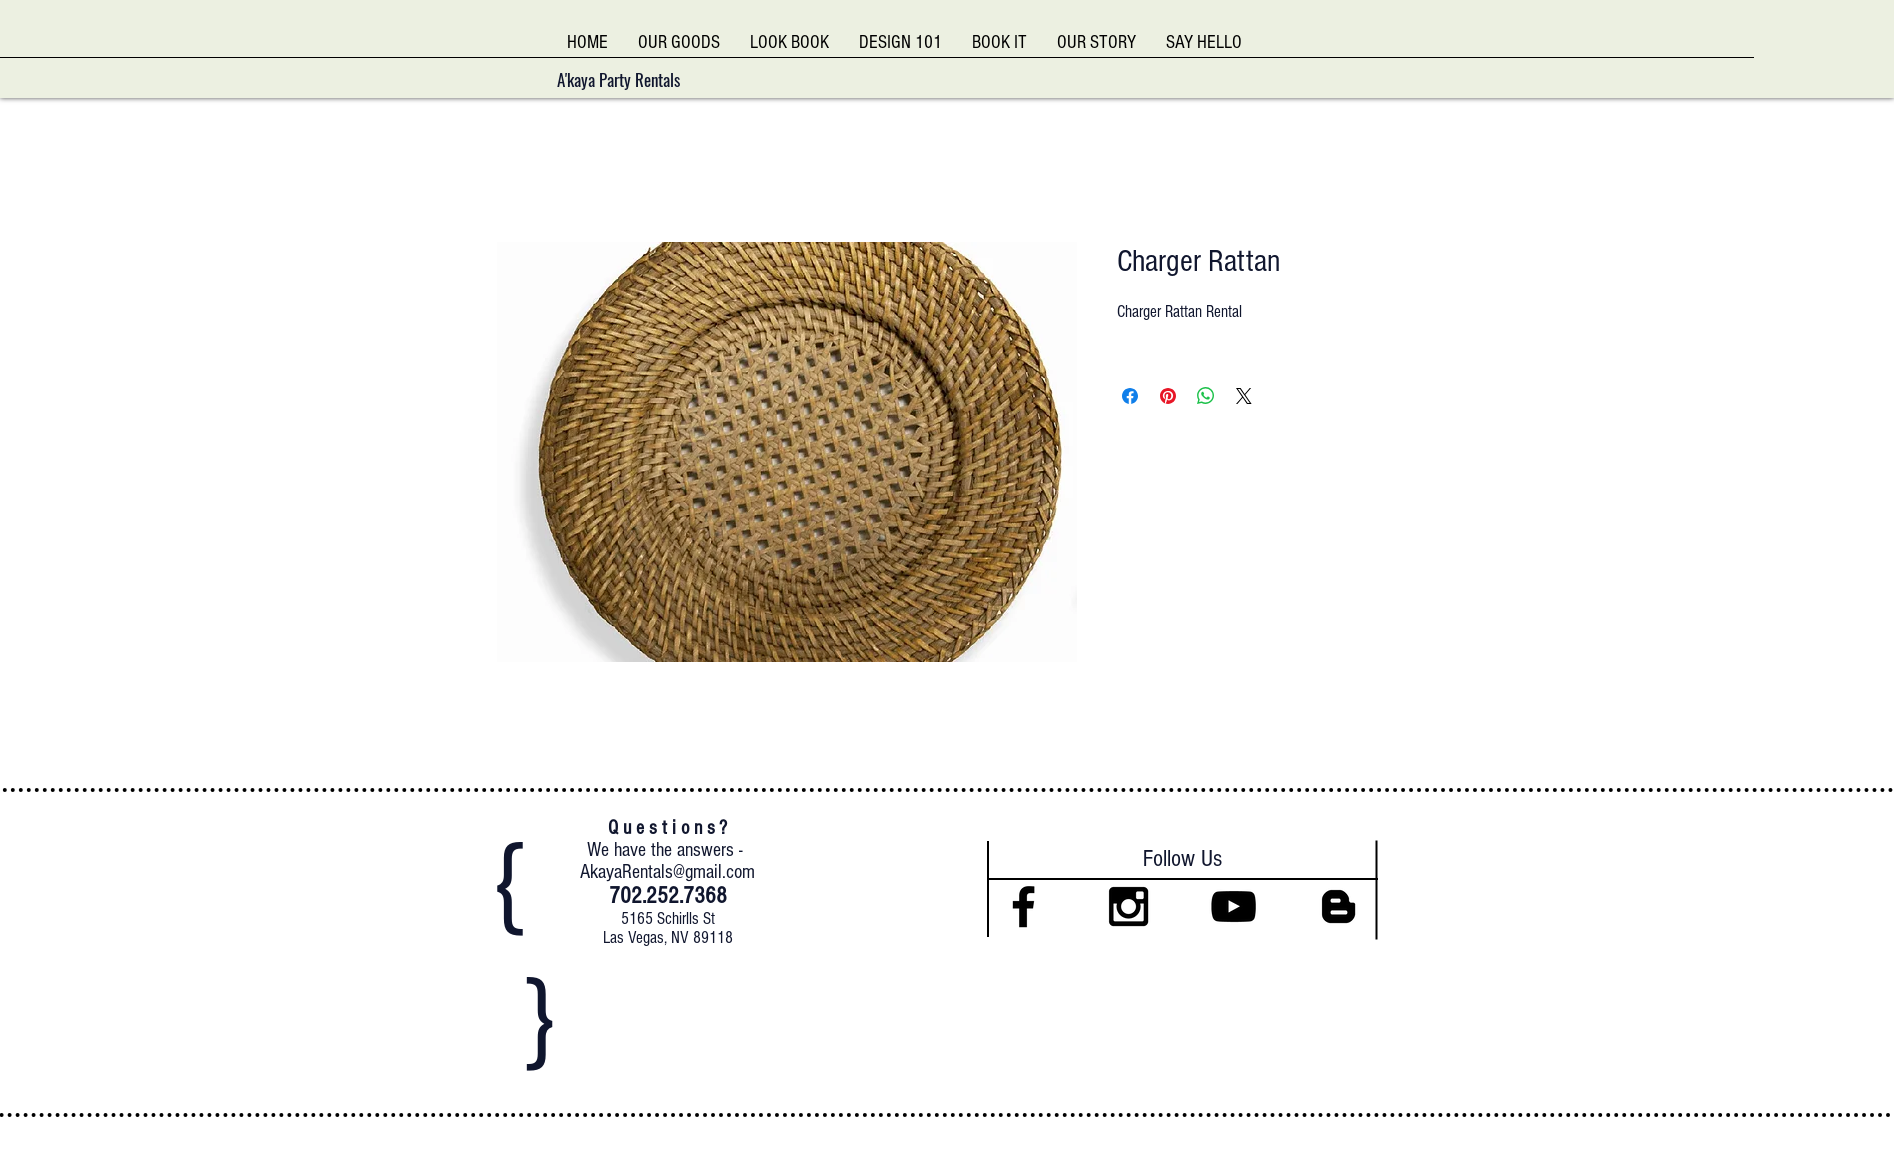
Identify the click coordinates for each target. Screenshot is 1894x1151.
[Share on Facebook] (1130, 396)
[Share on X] (1244, 396)
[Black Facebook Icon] (1023, 906)
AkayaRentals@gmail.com (667, 872)
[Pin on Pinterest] (1168, 396)
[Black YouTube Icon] (1233, 906)
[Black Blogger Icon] (1338, 906)
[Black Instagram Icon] (1128, 906)
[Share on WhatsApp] (1206, 396)
